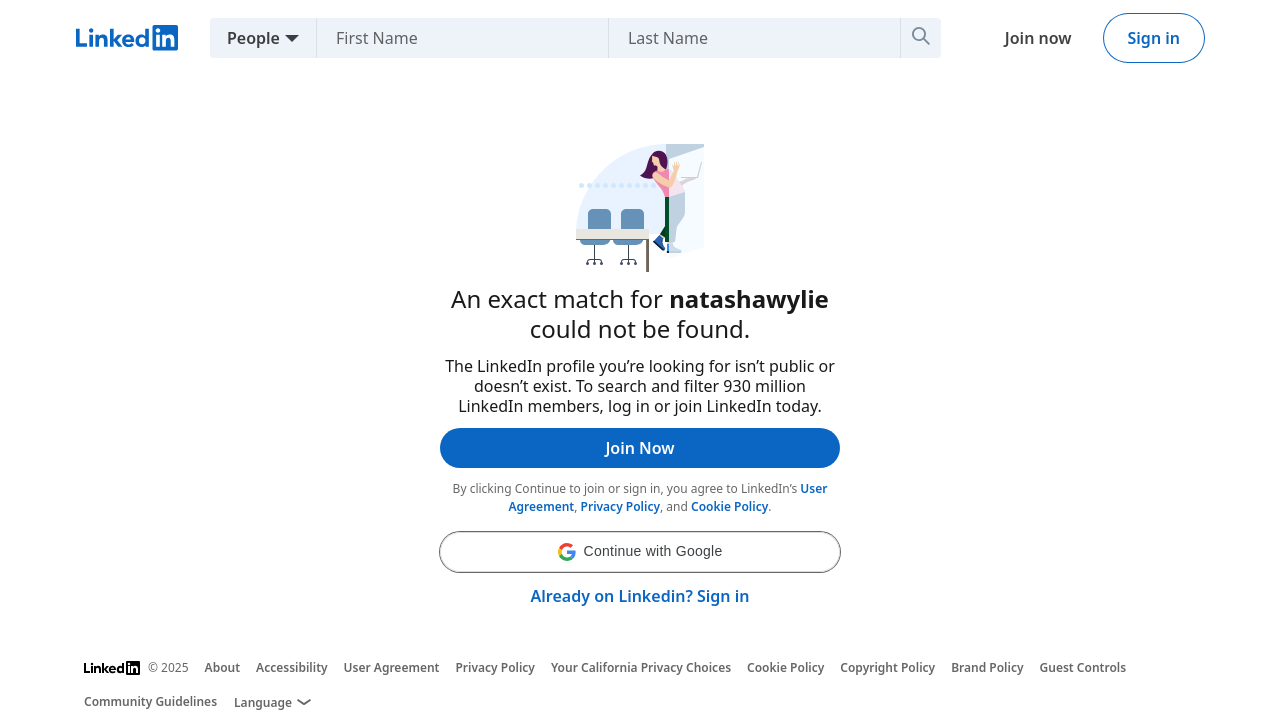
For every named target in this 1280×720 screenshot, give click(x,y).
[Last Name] (746, 38)
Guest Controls (1083, 667)
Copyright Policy (887, 667)
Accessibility (292, 667)
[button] (640, 552)
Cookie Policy (729, 506)
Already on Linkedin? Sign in (640, 596)
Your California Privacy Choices (641, 667)
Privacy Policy (620, 506)
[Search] (921, 38)
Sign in (1154, 38)
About (223, 667)
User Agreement (392, 667)
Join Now (639, 448)
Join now (1038, 38)
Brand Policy (987, 667)
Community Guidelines (150, 701)
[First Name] (454, 38)
